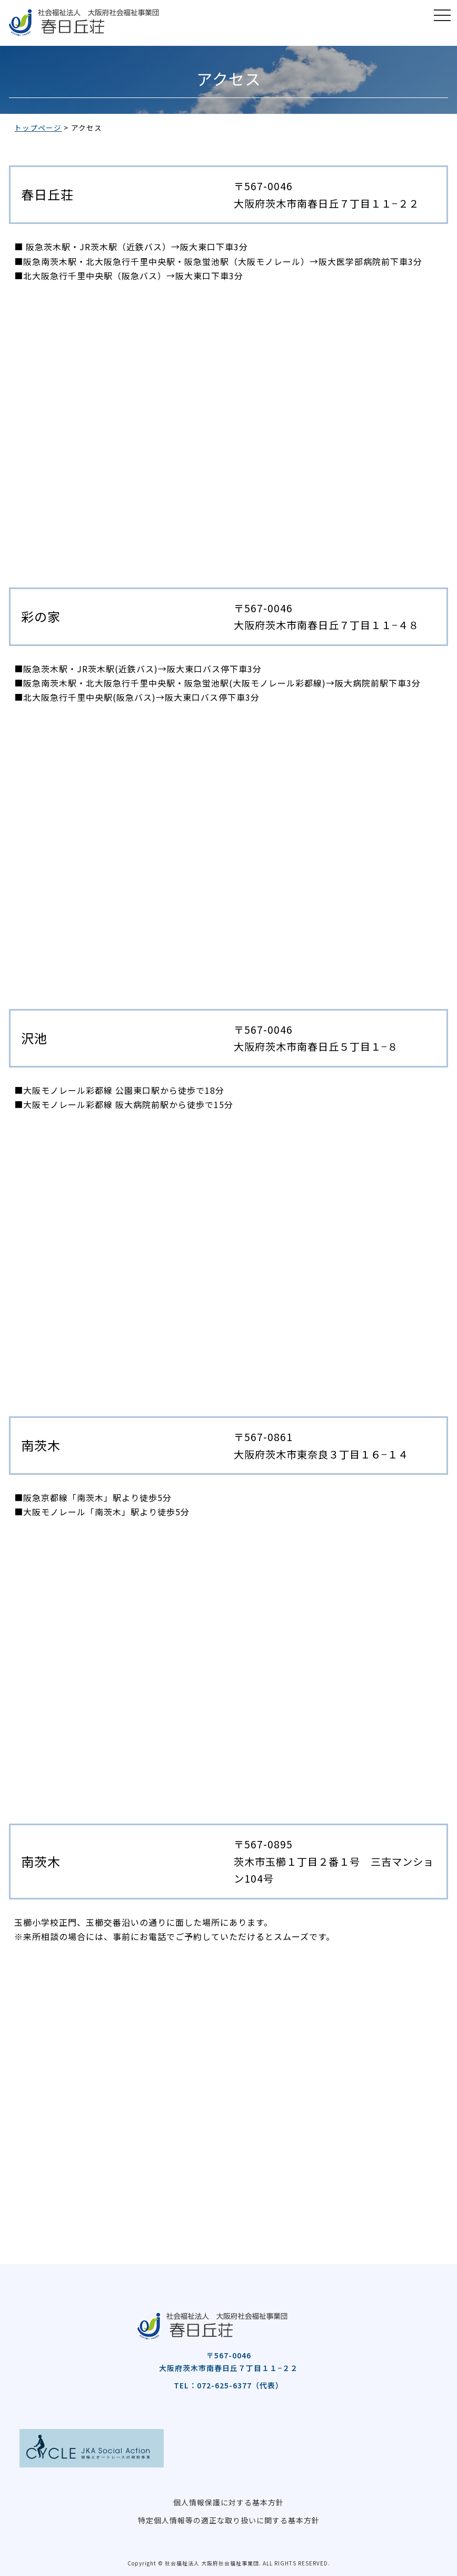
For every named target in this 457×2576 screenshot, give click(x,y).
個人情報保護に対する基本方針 (228, 2502)
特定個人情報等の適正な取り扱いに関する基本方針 (229, 2520)
